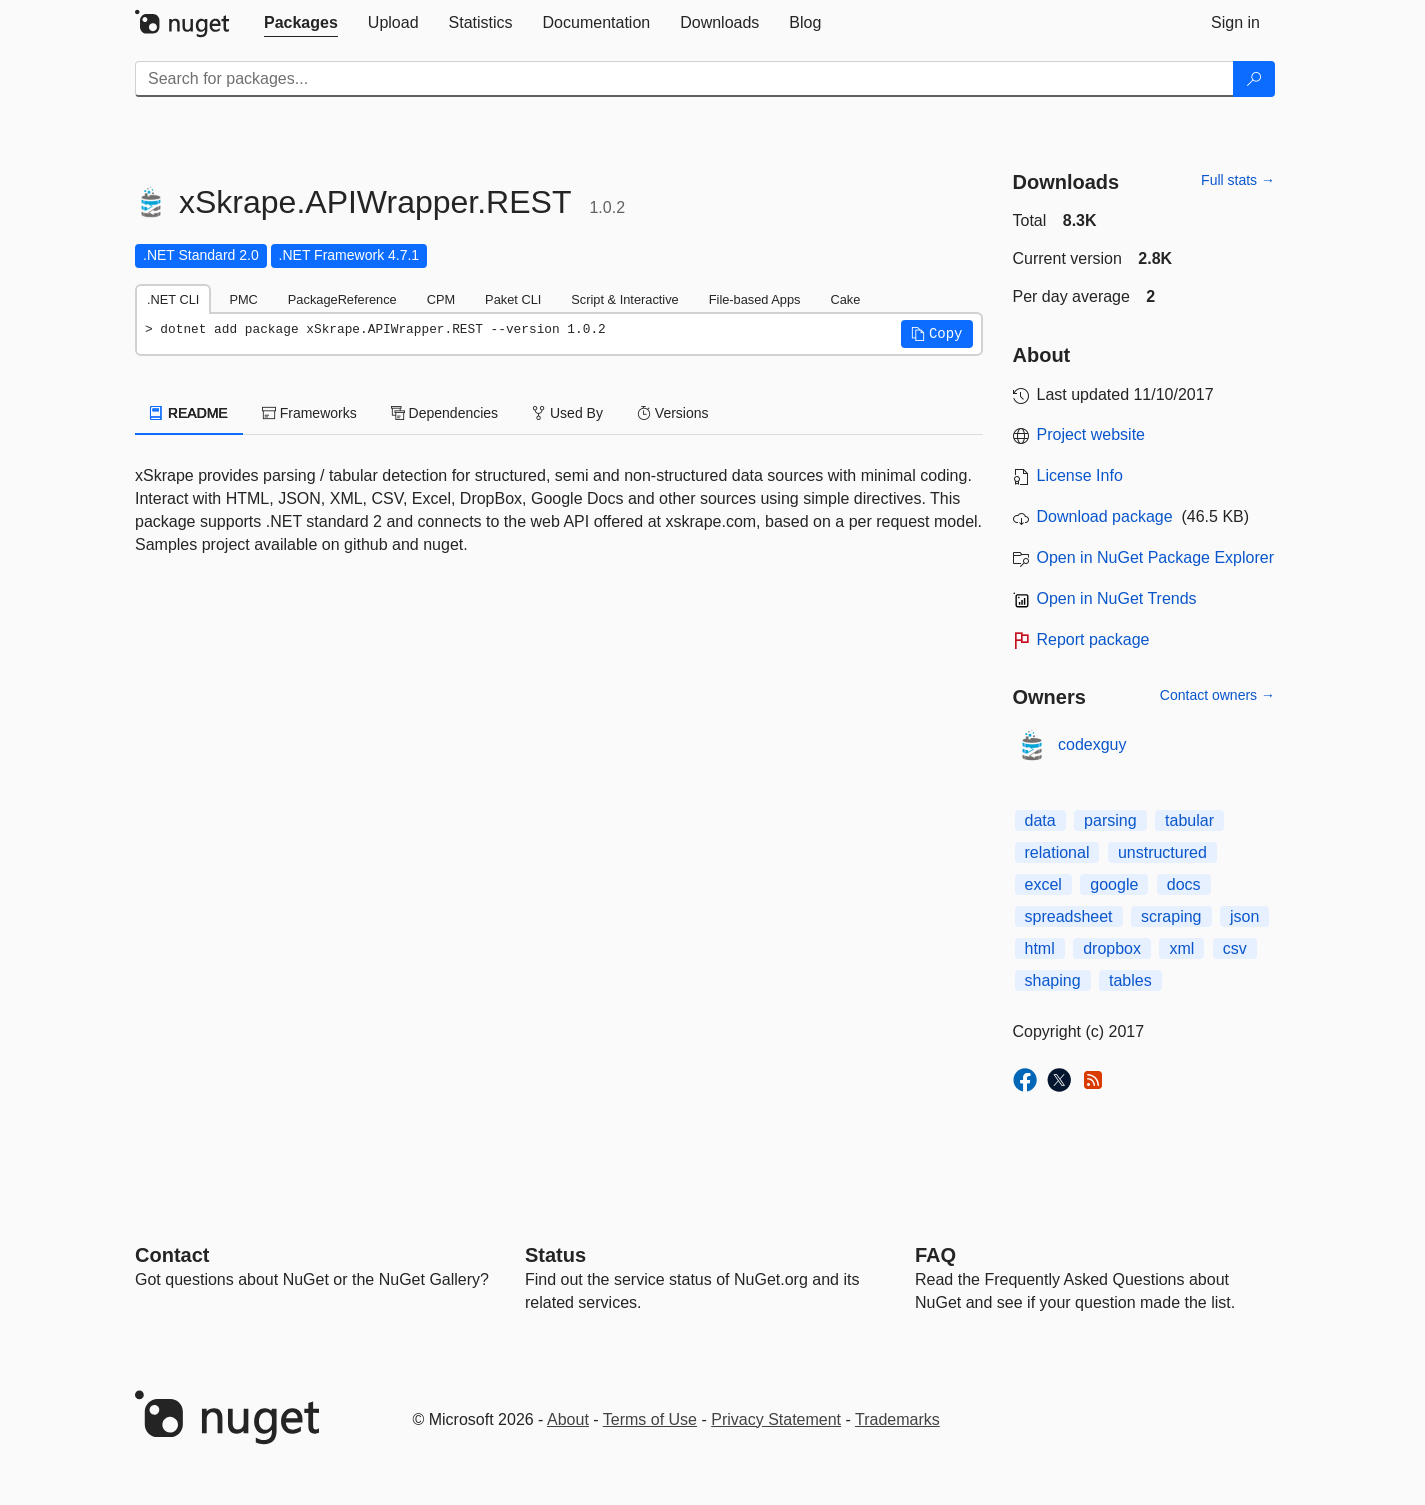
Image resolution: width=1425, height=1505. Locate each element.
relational (1057, 852)
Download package (1105, 516)
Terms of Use (650, 1419)
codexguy (1092, 744)
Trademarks (897, 1419)
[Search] (1254, 79)
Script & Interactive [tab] (624, 299)
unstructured (1162, 852)
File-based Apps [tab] (755, 299)
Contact (172, 1255)
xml (1181, 948)
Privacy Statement (776, 1419)
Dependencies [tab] (444, 413)
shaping (1053, 980)
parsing (1110, 820)
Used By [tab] (567, 413)
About (568, 1419)
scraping (1171, 916)
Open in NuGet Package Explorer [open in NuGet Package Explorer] (1155, 557)
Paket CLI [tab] (513, 299)
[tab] (301, 23)
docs (1184, 884)
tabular (1189, 820)
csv (1235, 948)
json (1244, 916)
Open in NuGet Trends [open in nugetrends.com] (1117, 598)
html (1040, 948)
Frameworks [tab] (309, 413)
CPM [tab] (441, 299)
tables (1130, 980)
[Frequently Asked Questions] (935, 1255)
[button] (937, 334)
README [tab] (189, 413)
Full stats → (1238, 180)
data (1040, 820)
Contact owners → (1217, 695)
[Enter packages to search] (684, 79)
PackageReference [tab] (342, 299)
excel (1043, 884)
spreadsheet (1069, 916)
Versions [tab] (673, 413)
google (1114, 884)
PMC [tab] (243, 299)
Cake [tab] (845, 299)
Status (555, 1255)
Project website (1091, 434)
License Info (1080, 475)
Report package (1093, 639)
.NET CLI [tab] (173, 299)
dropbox (1112, 948)
